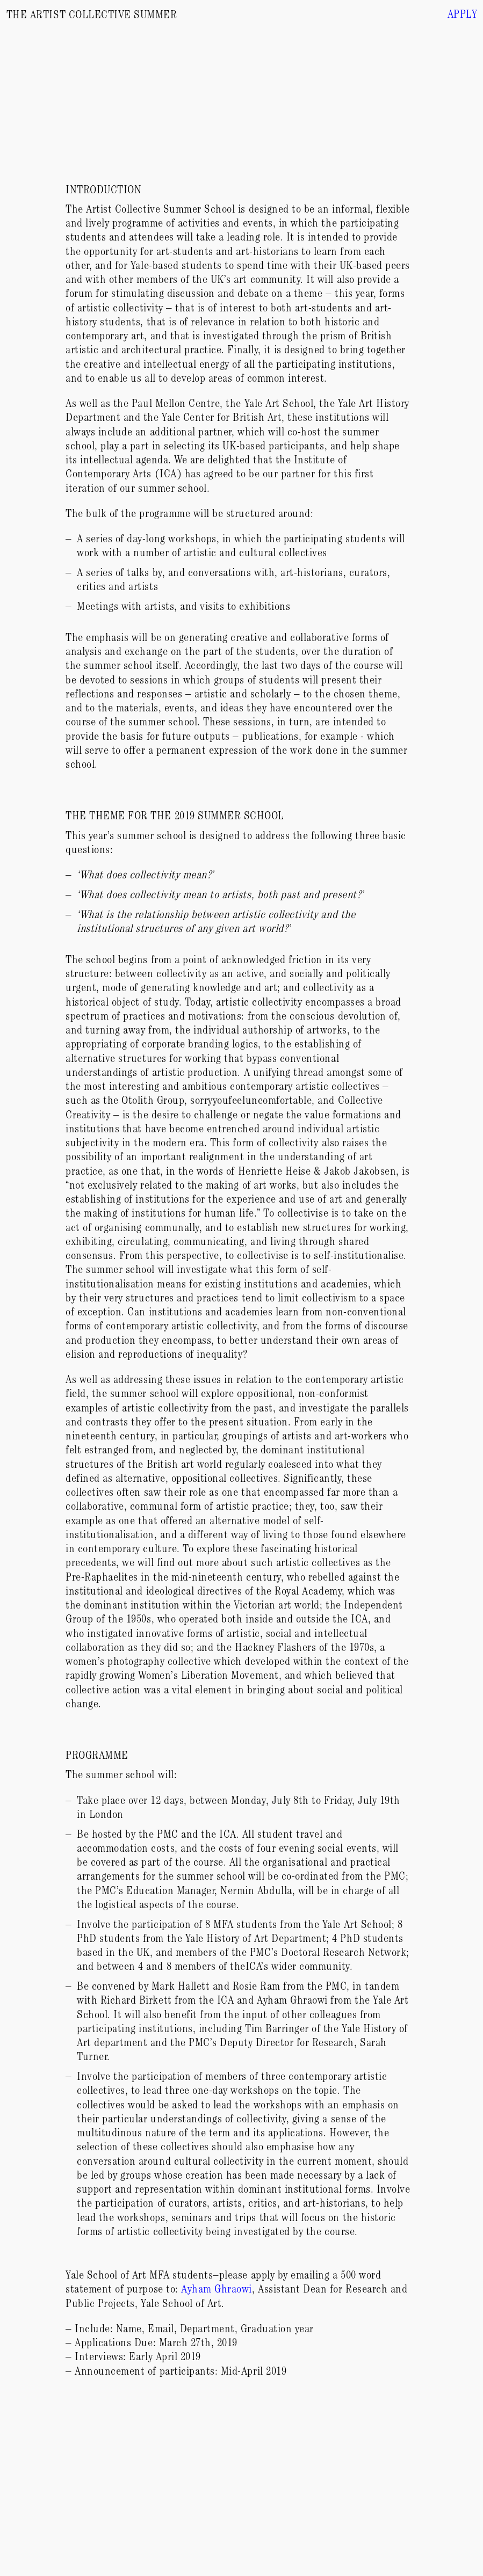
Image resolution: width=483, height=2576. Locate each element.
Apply (463, 15)
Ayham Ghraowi (216, 2290)
